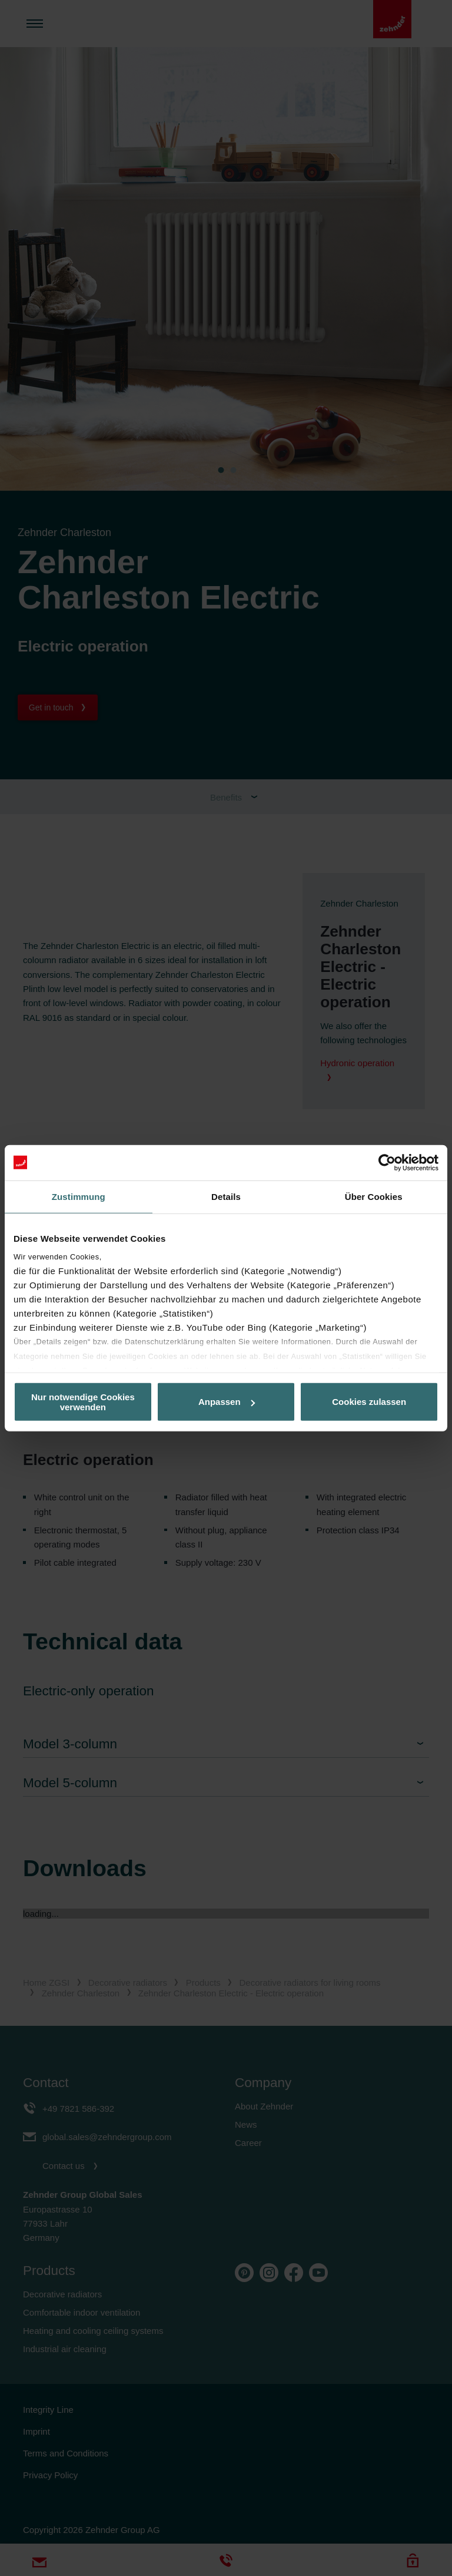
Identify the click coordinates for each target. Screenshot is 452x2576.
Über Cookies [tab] (374, 1196)
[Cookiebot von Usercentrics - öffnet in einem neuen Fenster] (386, 1162)
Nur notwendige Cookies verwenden (83, 1401)
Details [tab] (226, 1196)
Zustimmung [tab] (78, 1196)
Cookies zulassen (369, 1402)
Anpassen (226, 1402)
